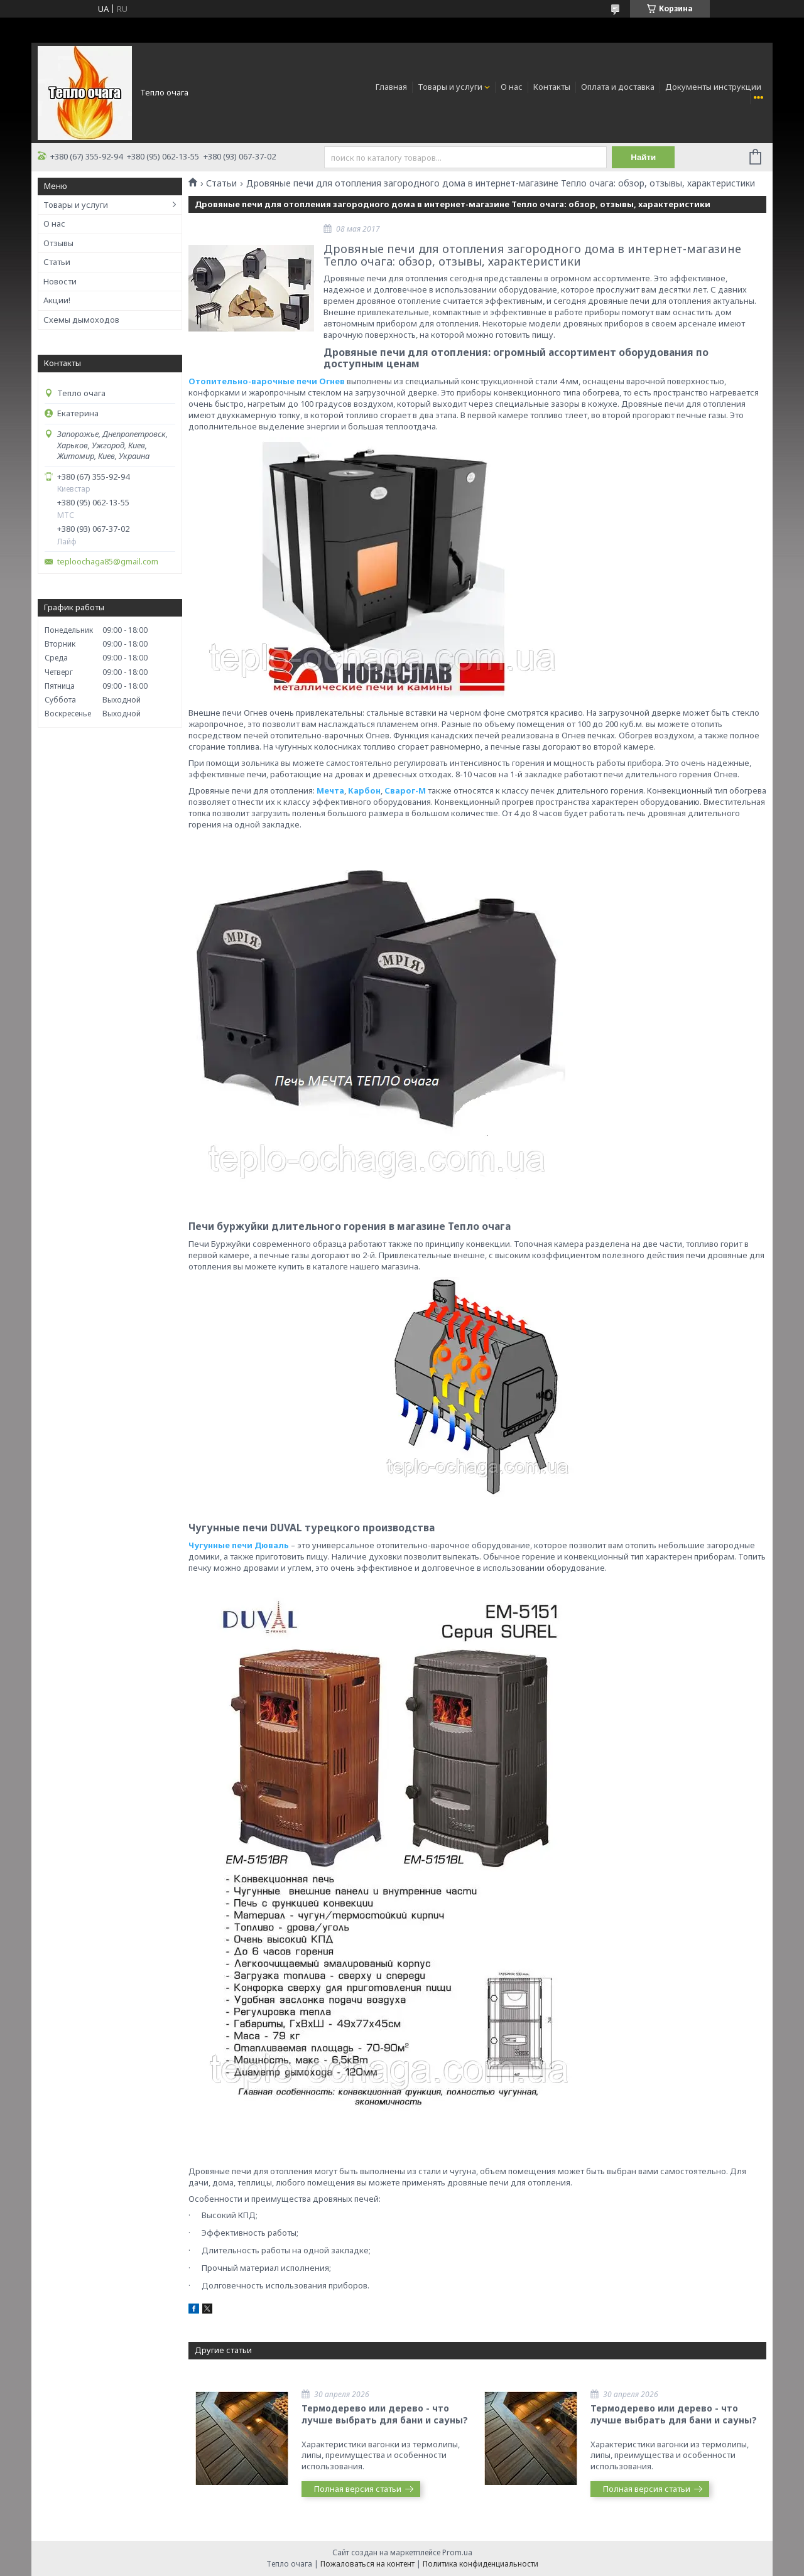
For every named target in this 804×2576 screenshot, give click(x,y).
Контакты (551, 86)
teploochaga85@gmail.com (107, 561)
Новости (60, 281)
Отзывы (58, 243)
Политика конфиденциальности (480, 2563)
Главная (391, 86)
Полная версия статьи (357, 2488)
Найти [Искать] (643, 157)
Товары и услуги (450, 86)
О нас (512, 86)
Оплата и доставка (618, 86)
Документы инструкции (713, 86)
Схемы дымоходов (81, 319)
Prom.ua (457, 2552)
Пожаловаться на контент (367, 2563)
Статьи (56, 261)
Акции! (56, 300)
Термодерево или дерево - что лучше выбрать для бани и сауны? (385, 2414)
